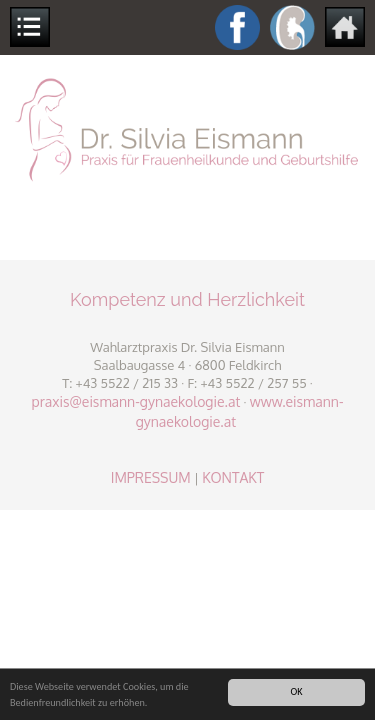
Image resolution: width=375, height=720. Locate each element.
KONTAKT (233, 477)
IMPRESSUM (151, 477)
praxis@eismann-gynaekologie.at (135, 401)
